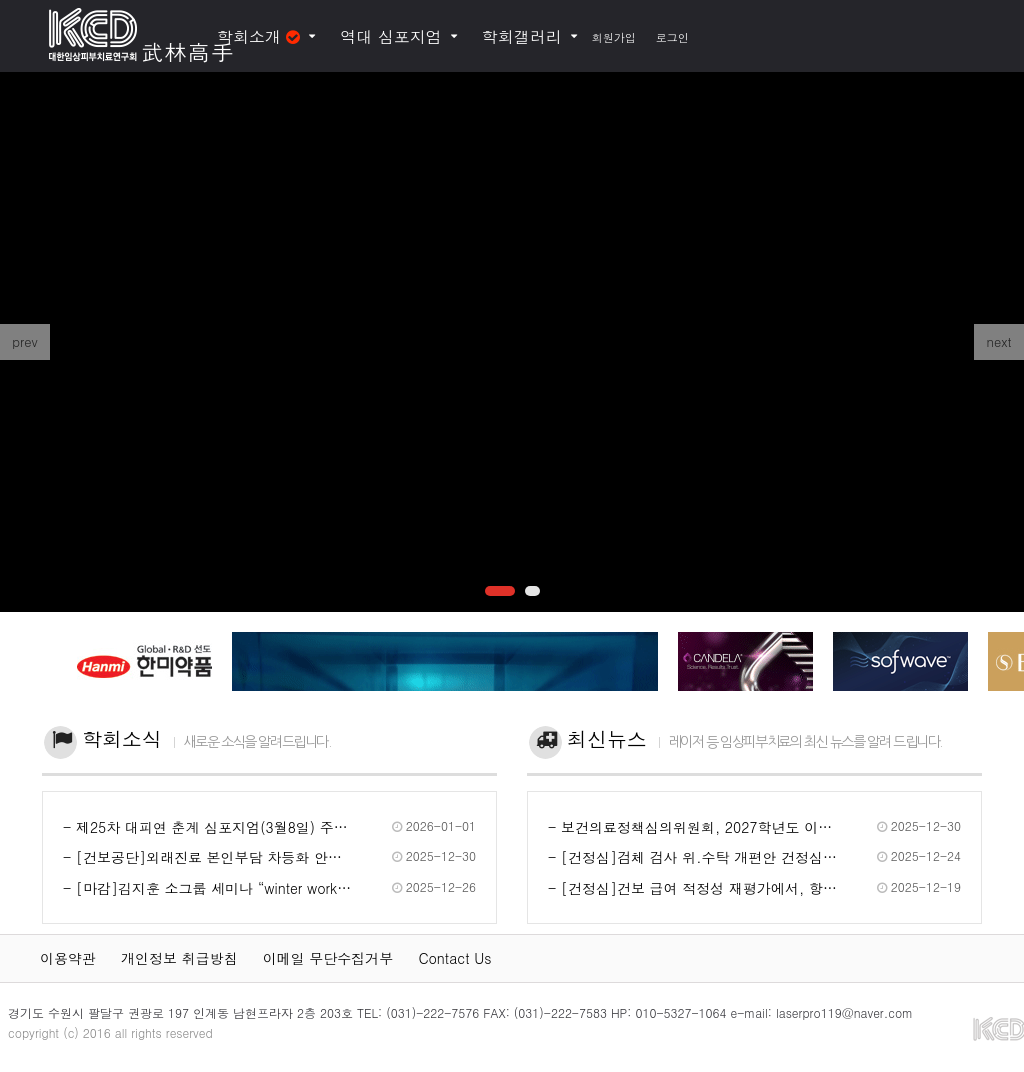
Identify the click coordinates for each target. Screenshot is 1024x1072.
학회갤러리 (522, 36)
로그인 (672, 37)
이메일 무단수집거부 (328, 958)
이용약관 (68, 958)
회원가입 (614, 37)
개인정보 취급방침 (179, 958)
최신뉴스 (607, 738)
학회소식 (122, 738)
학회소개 (258, 36)
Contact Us (454, 958)
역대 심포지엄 (390, 36)
